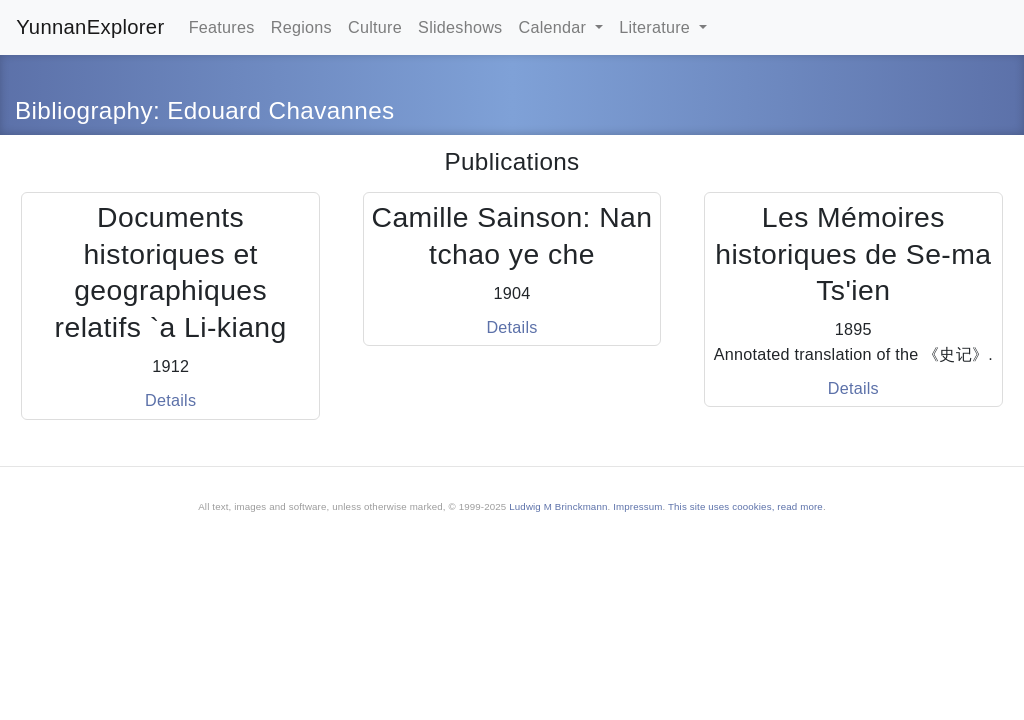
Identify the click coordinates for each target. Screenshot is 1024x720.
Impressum (637, 506)
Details (170, 400)
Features (222, 27)
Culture (375, 27)
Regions (301, 27)
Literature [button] (657, 27)
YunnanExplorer (90, 27)
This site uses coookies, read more (745, 506)
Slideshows (460, 27)
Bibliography (84, 110)
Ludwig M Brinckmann (558, 506)
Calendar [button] (555, 27)
